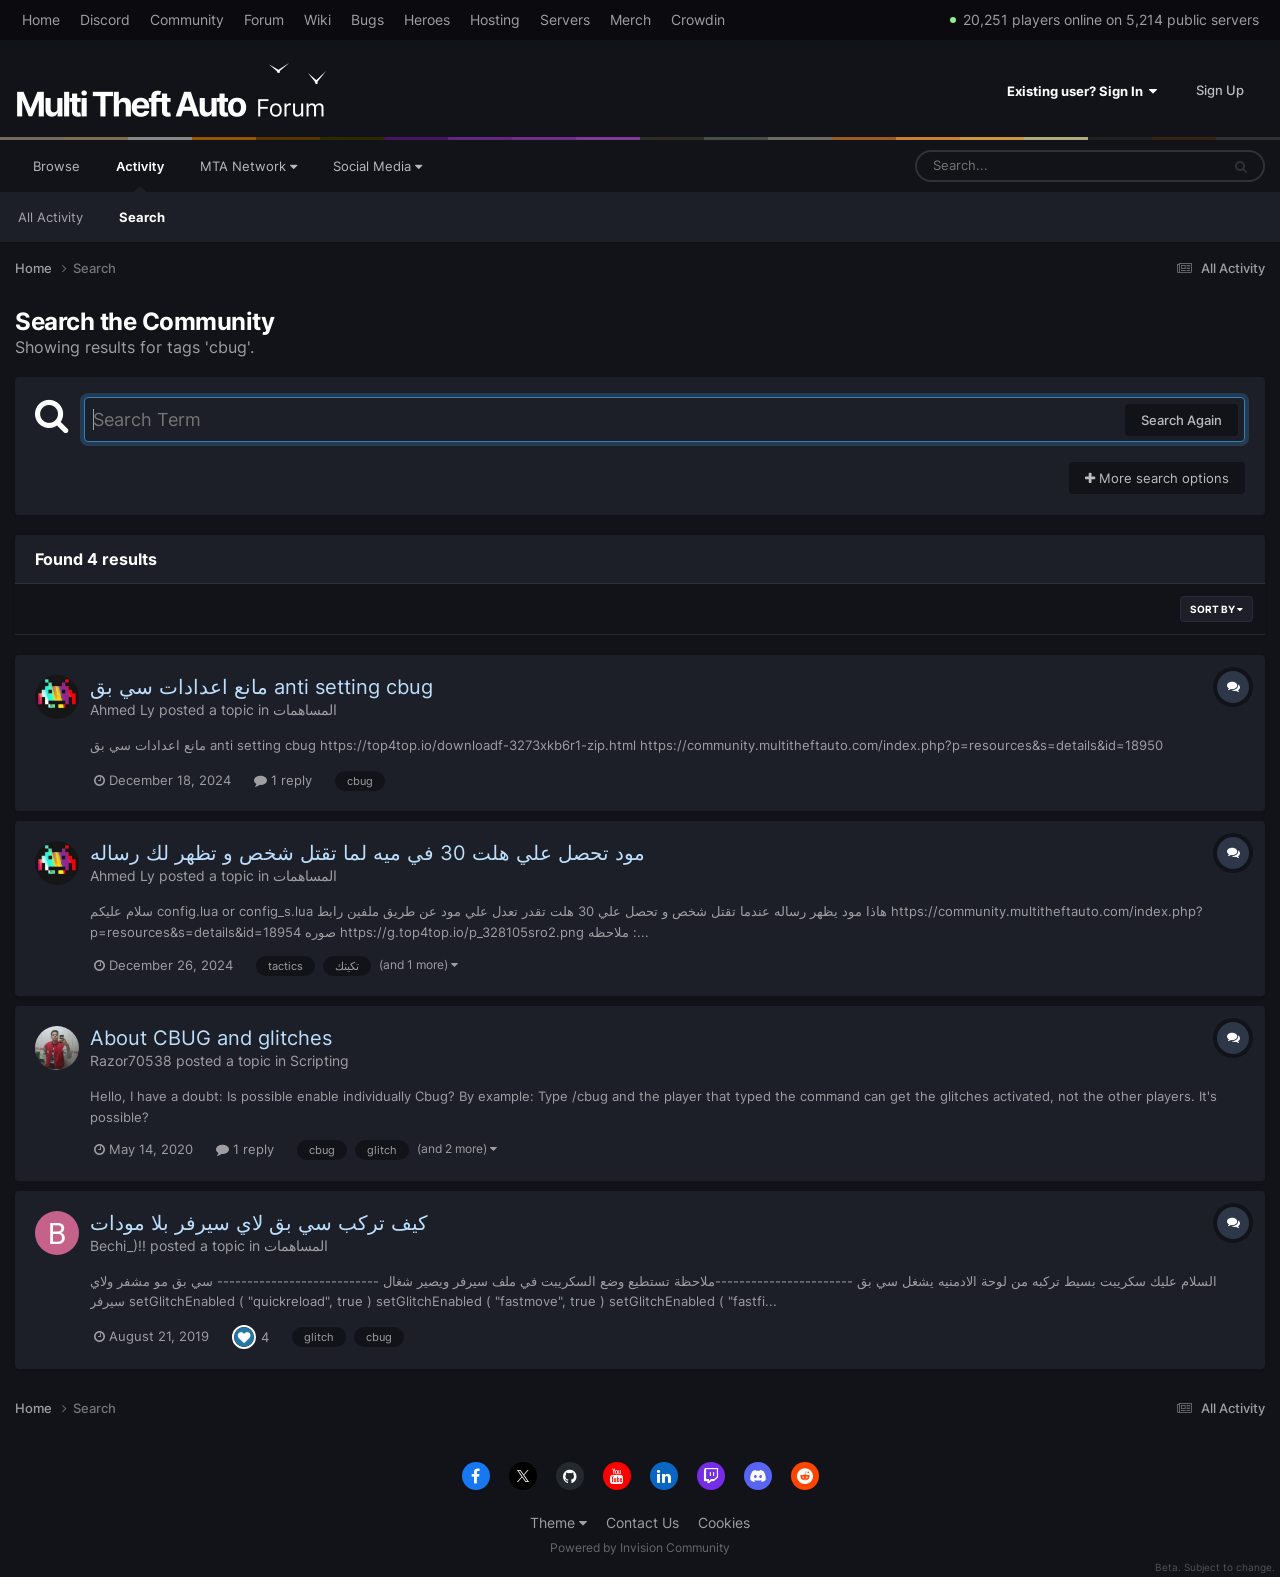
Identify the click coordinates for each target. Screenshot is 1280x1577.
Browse (56, 166)
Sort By (1216, 609)
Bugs (367, 19)
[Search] (1015, 166)
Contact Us (642, 1522)
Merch (630, 19)
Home (41, 19)
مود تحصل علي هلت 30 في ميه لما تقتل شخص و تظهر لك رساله (367, 853)
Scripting (319, 1060)
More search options (1157, 478)
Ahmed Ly (122, 709)
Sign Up (1220, 90)
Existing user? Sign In (1082, 91)
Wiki (317, 19)
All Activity (50, 217)
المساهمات (305, 709)
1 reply (283, 780)
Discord (105, 19)
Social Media (377, 166)
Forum (264, 19)
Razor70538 (131, 1060)
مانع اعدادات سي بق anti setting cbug (261, 687)
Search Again (1181, 420)
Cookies (724, 1522)
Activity (140, 175)
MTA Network (248, 166)
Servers (565, 19)
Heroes (427, 19)
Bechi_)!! (118, 1245)
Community (187, 19)
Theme (558, 1522)
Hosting (495, 19)
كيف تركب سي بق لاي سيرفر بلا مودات (259, 1223)
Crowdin (698, 19)
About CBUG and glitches (211, 1038)
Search (142, 217)
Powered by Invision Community (640, 1547)
